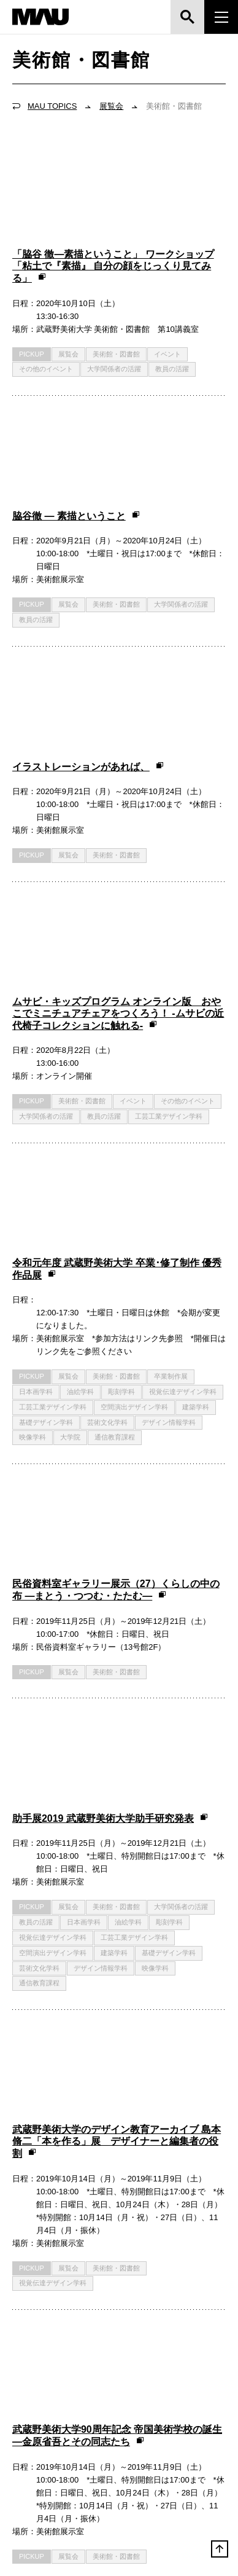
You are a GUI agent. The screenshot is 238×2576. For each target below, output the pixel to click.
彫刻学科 (121, 1038)
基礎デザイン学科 (46, 1069)
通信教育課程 (114, 1083)
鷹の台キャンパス (53, 2418)
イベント (167, 283)
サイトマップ (160, 2384)
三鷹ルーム (40, 2471)
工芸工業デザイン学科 (168, 833)
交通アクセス (40, 2356)
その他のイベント (46, 298)
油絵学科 (80, 1038)
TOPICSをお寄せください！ (114, 2214)
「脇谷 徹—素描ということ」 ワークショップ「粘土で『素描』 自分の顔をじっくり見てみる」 (113, 195)
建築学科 (195, 1053)
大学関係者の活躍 (114, 298)
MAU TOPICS (52, 106)
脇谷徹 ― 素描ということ (76, 374)
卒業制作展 (171, 1022)
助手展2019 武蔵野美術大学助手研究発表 (110, 1323)
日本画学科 (36, 1038)
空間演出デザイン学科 (134, 1053)
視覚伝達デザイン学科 (183, 1038)
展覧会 (111, 106)
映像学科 (32, 1083)
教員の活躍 (172, 298)
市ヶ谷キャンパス (166, 2418)
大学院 (70, 1083)
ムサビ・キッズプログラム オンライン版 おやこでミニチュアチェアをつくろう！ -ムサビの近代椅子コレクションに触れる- (118, 731)
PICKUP (31, 283)
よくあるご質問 (163, 2356)
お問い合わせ (41, 2383)
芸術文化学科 (107, 1069)
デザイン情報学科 (169, 1069)
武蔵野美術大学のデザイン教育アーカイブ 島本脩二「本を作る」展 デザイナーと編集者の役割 (116, 1576)
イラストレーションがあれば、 (88, 554)
